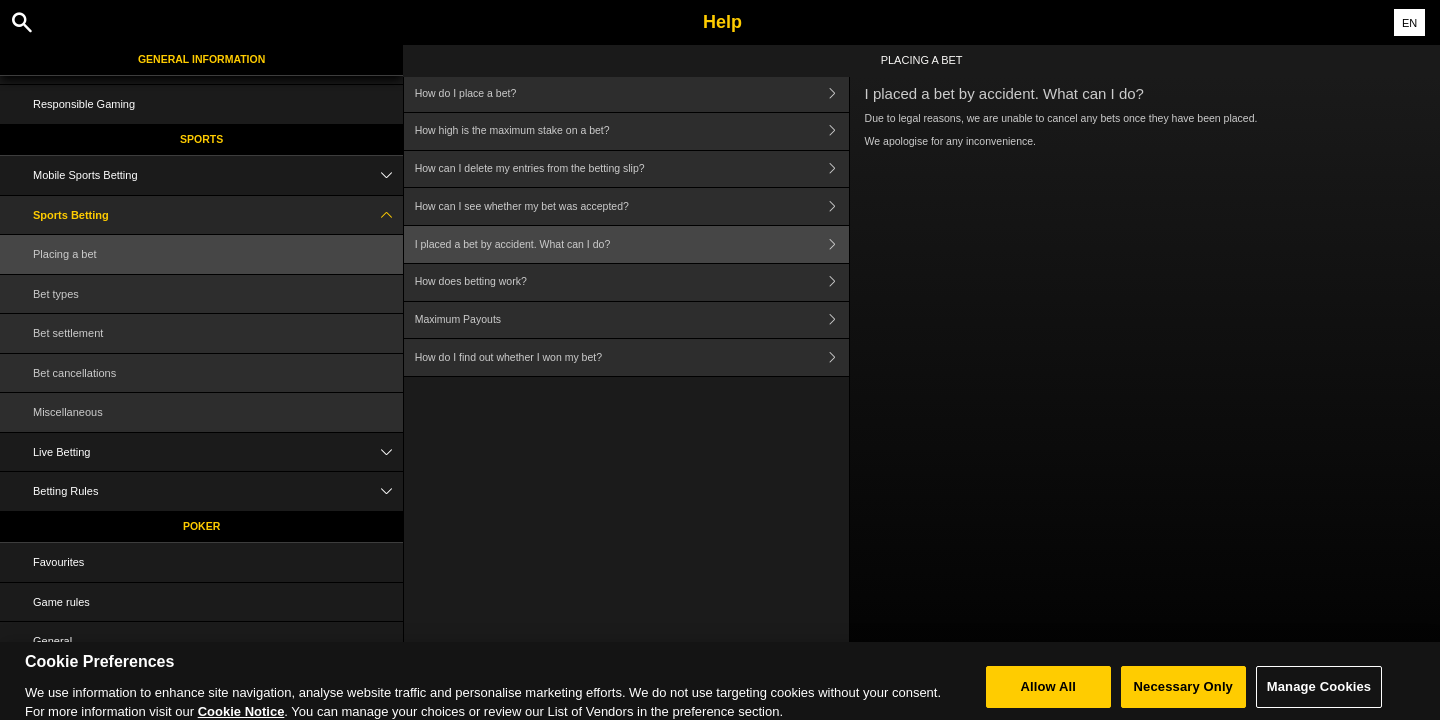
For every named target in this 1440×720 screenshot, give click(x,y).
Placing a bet (65, 254)
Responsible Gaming (84, 104)
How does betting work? (632, 282)
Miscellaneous (68, 412)
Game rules (61, 602)
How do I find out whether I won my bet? (632, 357)
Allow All (1049, 693)
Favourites (58, 562)
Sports (201, 139)
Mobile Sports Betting (218, 175)
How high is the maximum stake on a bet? (632, 131)
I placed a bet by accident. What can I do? (632, 244)
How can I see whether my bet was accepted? (632, 206)
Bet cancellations (74, 373)
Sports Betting (218, 215)
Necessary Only (1183, 693)
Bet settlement (68, 333)
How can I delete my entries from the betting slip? (632, 169)
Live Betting (218, 452)
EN (1409, 23)
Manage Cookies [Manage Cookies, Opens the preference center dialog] (1319, 693)
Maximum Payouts (632, 320)
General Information (201, 59)
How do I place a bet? (632, 93)
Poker (201, 526)
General (52, 641)
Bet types (56, 294)
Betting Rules (218, 491)
